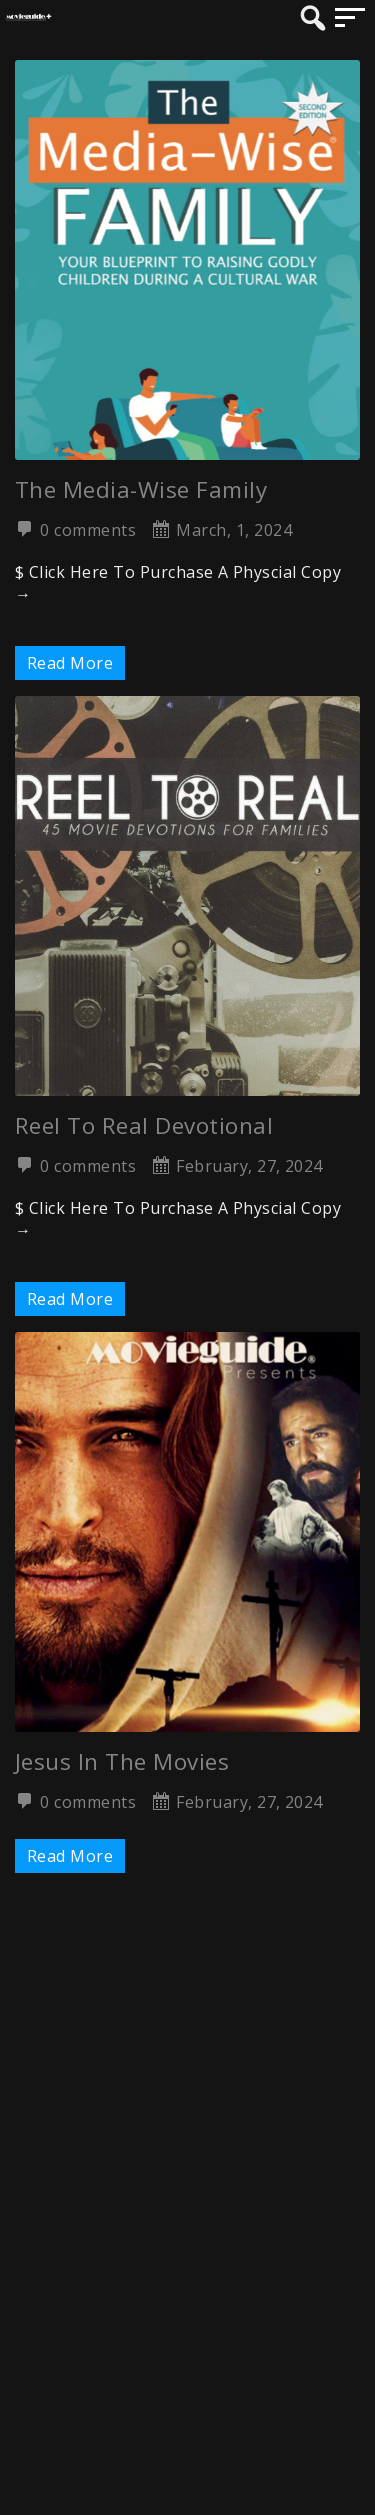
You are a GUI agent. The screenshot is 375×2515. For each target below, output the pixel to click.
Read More (70, 663)
